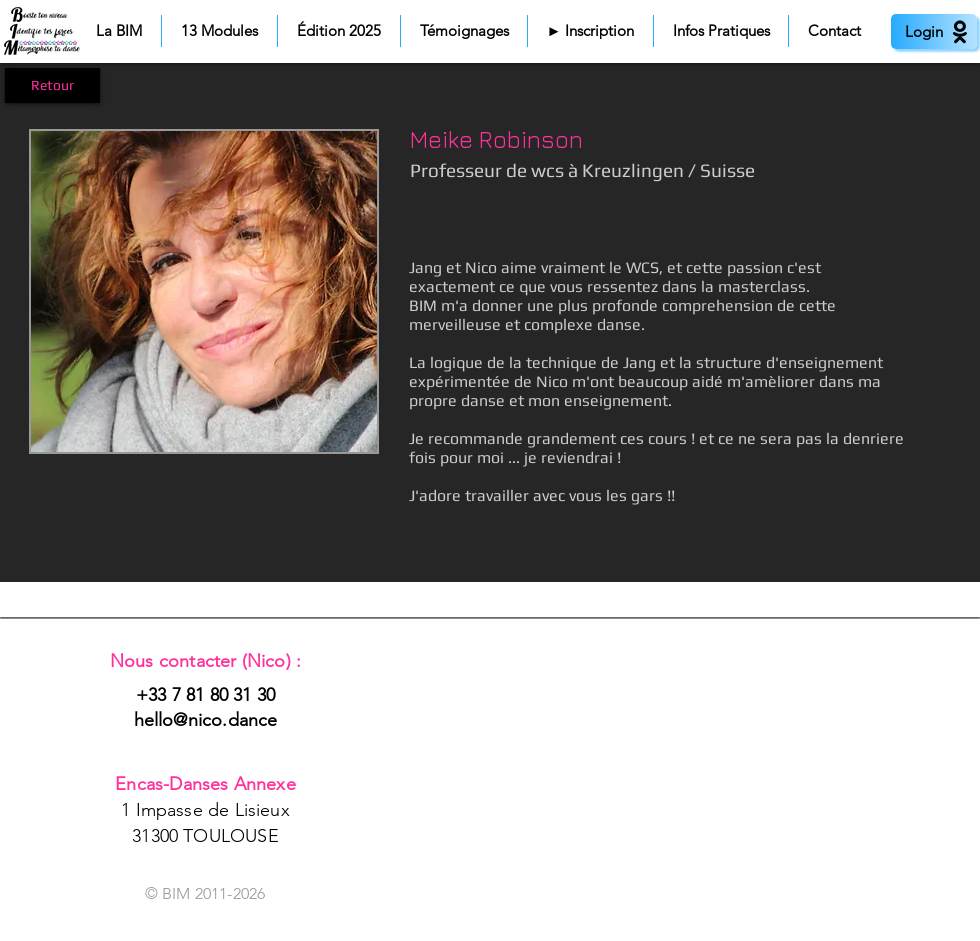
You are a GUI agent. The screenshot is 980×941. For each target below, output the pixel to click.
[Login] (934, 31)
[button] (119, 31)
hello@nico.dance (206, 720)
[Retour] (52, 85)
